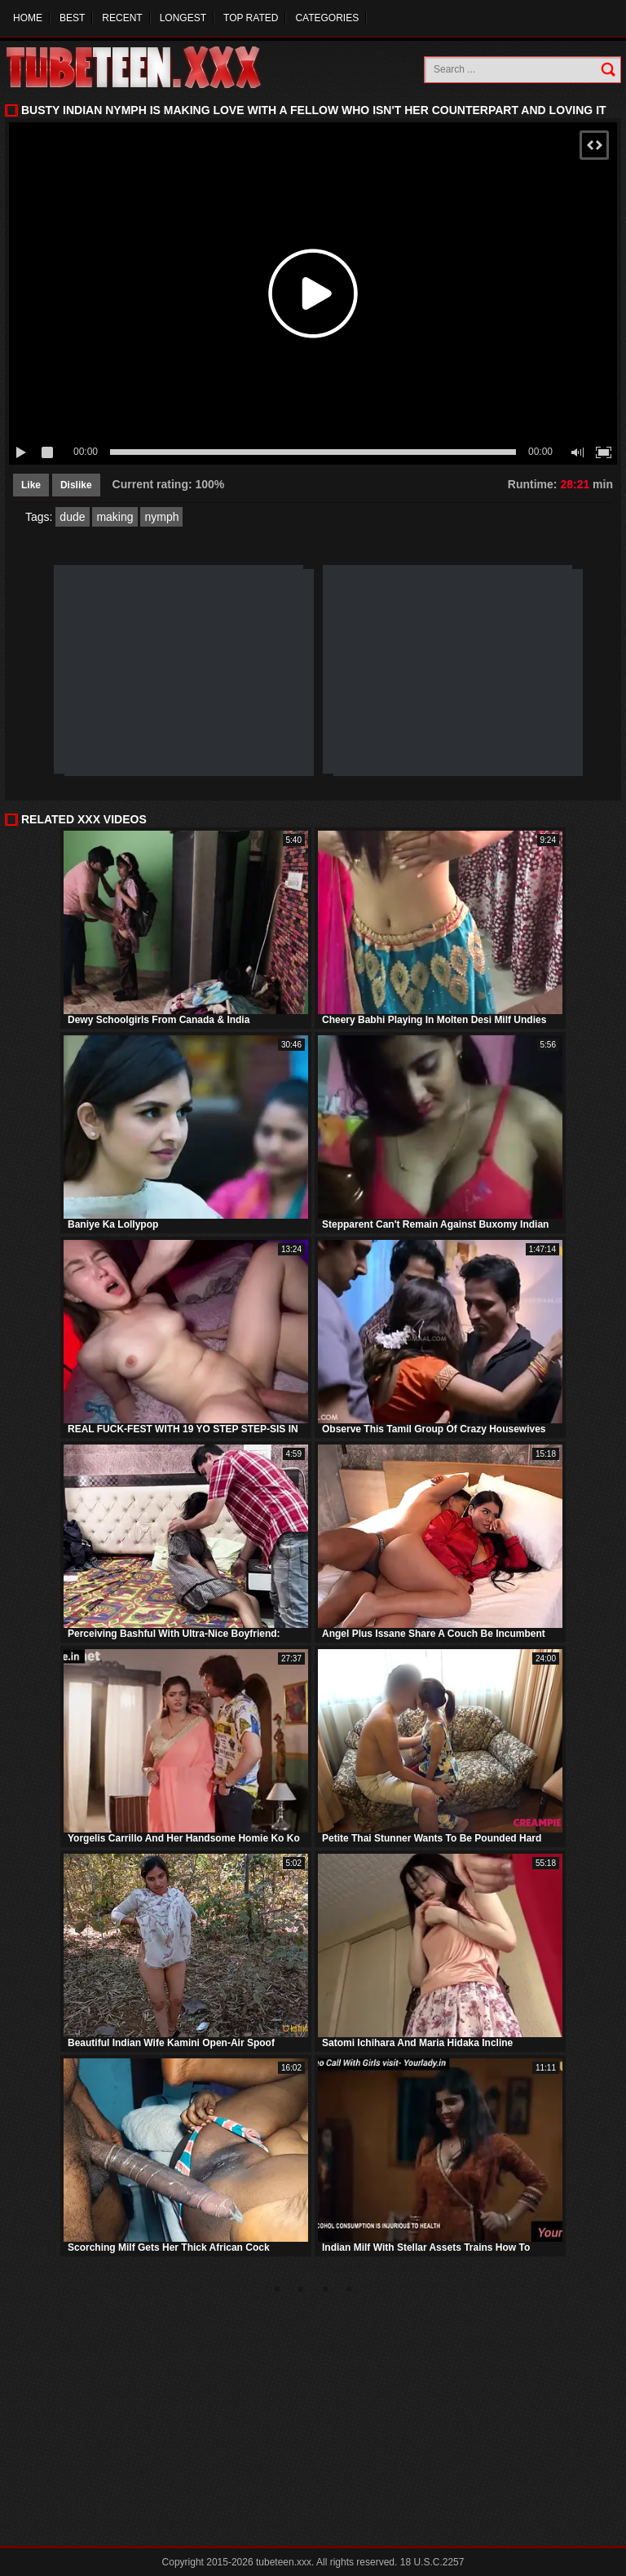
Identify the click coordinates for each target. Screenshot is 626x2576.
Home (27, 18)
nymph (161, 516)
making (114, 516)
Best (72, 18)
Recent (122, 18)
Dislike (76, 485)
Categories (327, 18)
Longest (183, 18)
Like (31, 485)
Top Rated (250, 18)
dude (72, 516)
